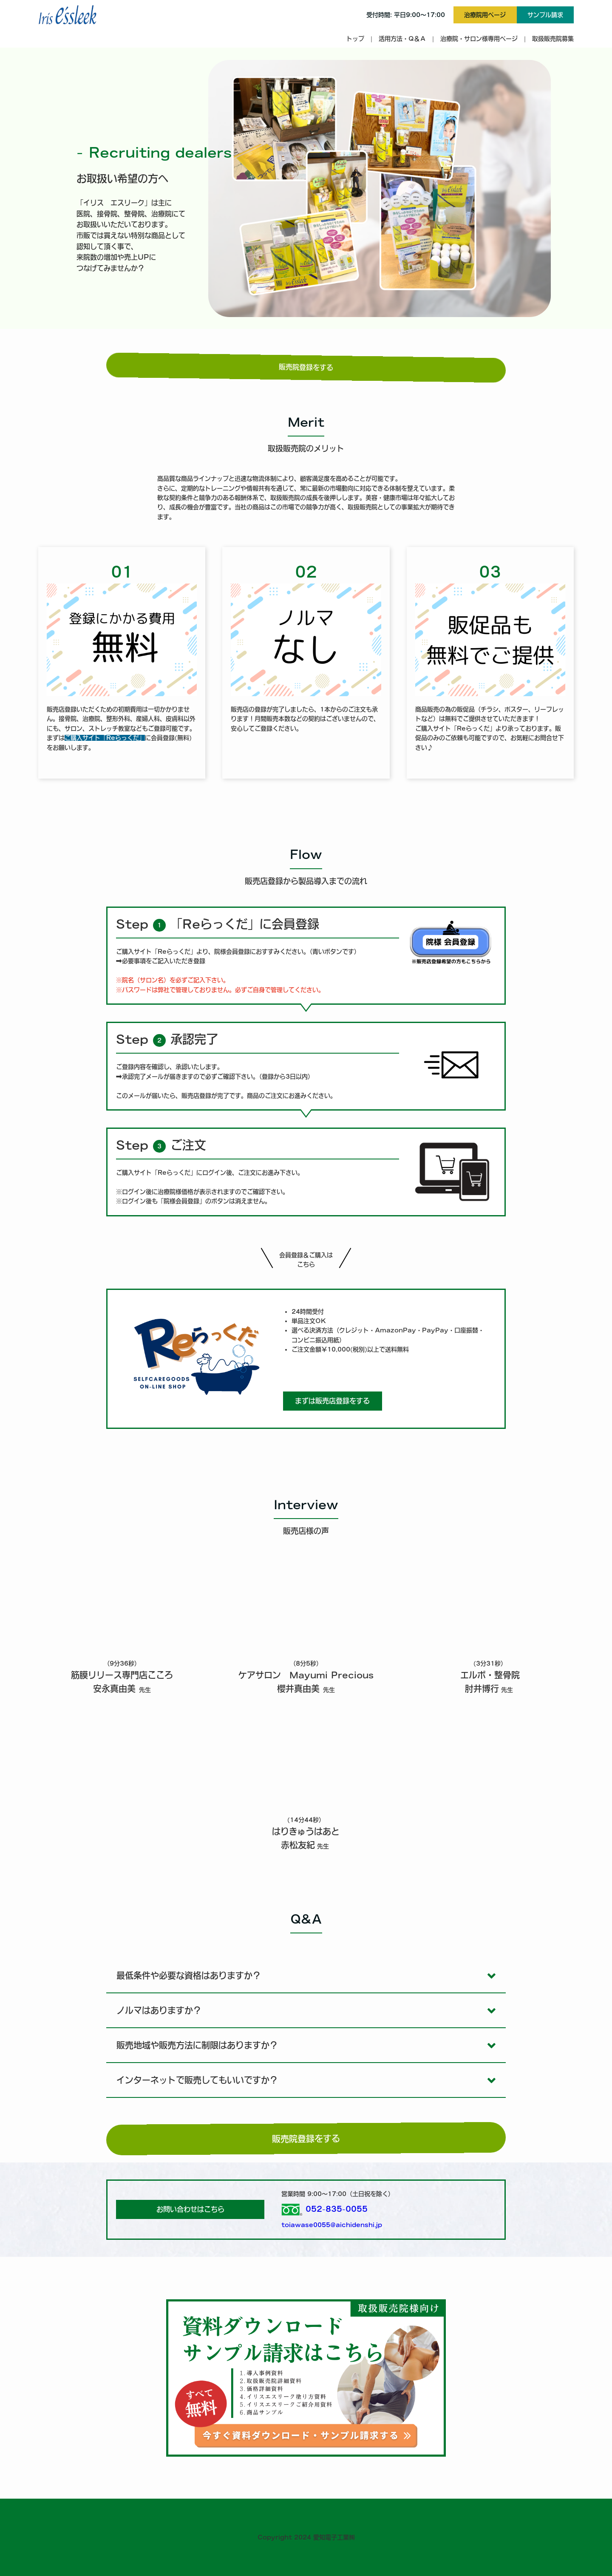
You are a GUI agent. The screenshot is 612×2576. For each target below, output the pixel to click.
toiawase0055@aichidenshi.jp (331, 2225)
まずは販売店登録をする (332, 1400)
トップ (355, 39)
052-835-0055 (337, 2209)
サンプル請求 (545, 15)
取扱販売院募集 (553, 39)
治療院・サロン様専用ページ (479, 39)
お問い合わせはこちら (190, 2209)
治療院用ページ (485, 15)
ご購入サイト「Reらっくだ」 (105, 738)
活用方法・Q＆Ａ (402, 39)
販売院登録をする (306, 367)
